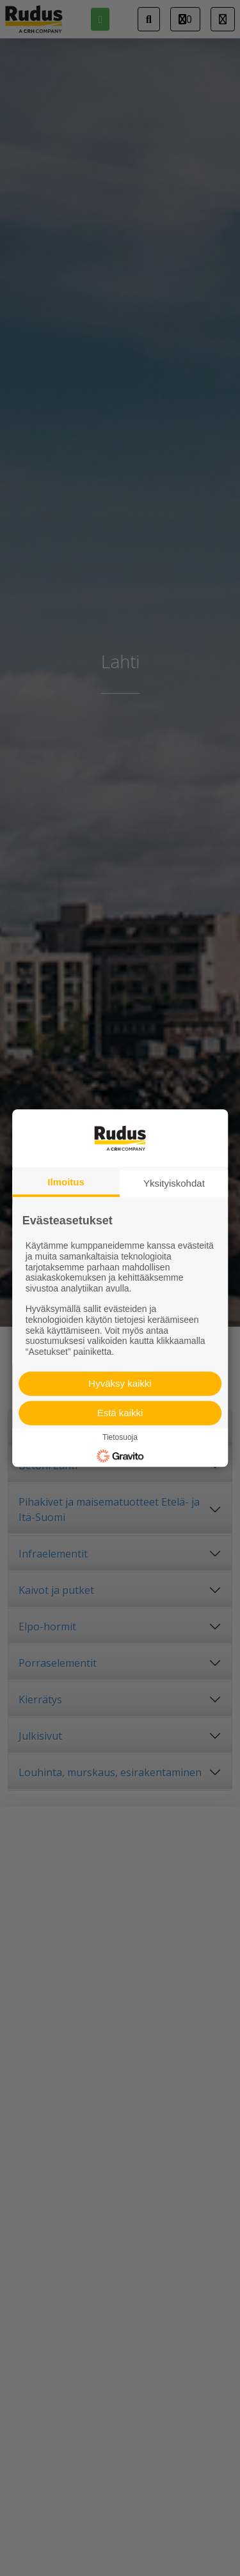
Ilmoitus (65, 1181)
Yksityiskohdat (174, 1183)
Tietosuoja (120, 1437)
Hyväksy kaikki (119, 1383)
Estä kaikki (120, 1412)
